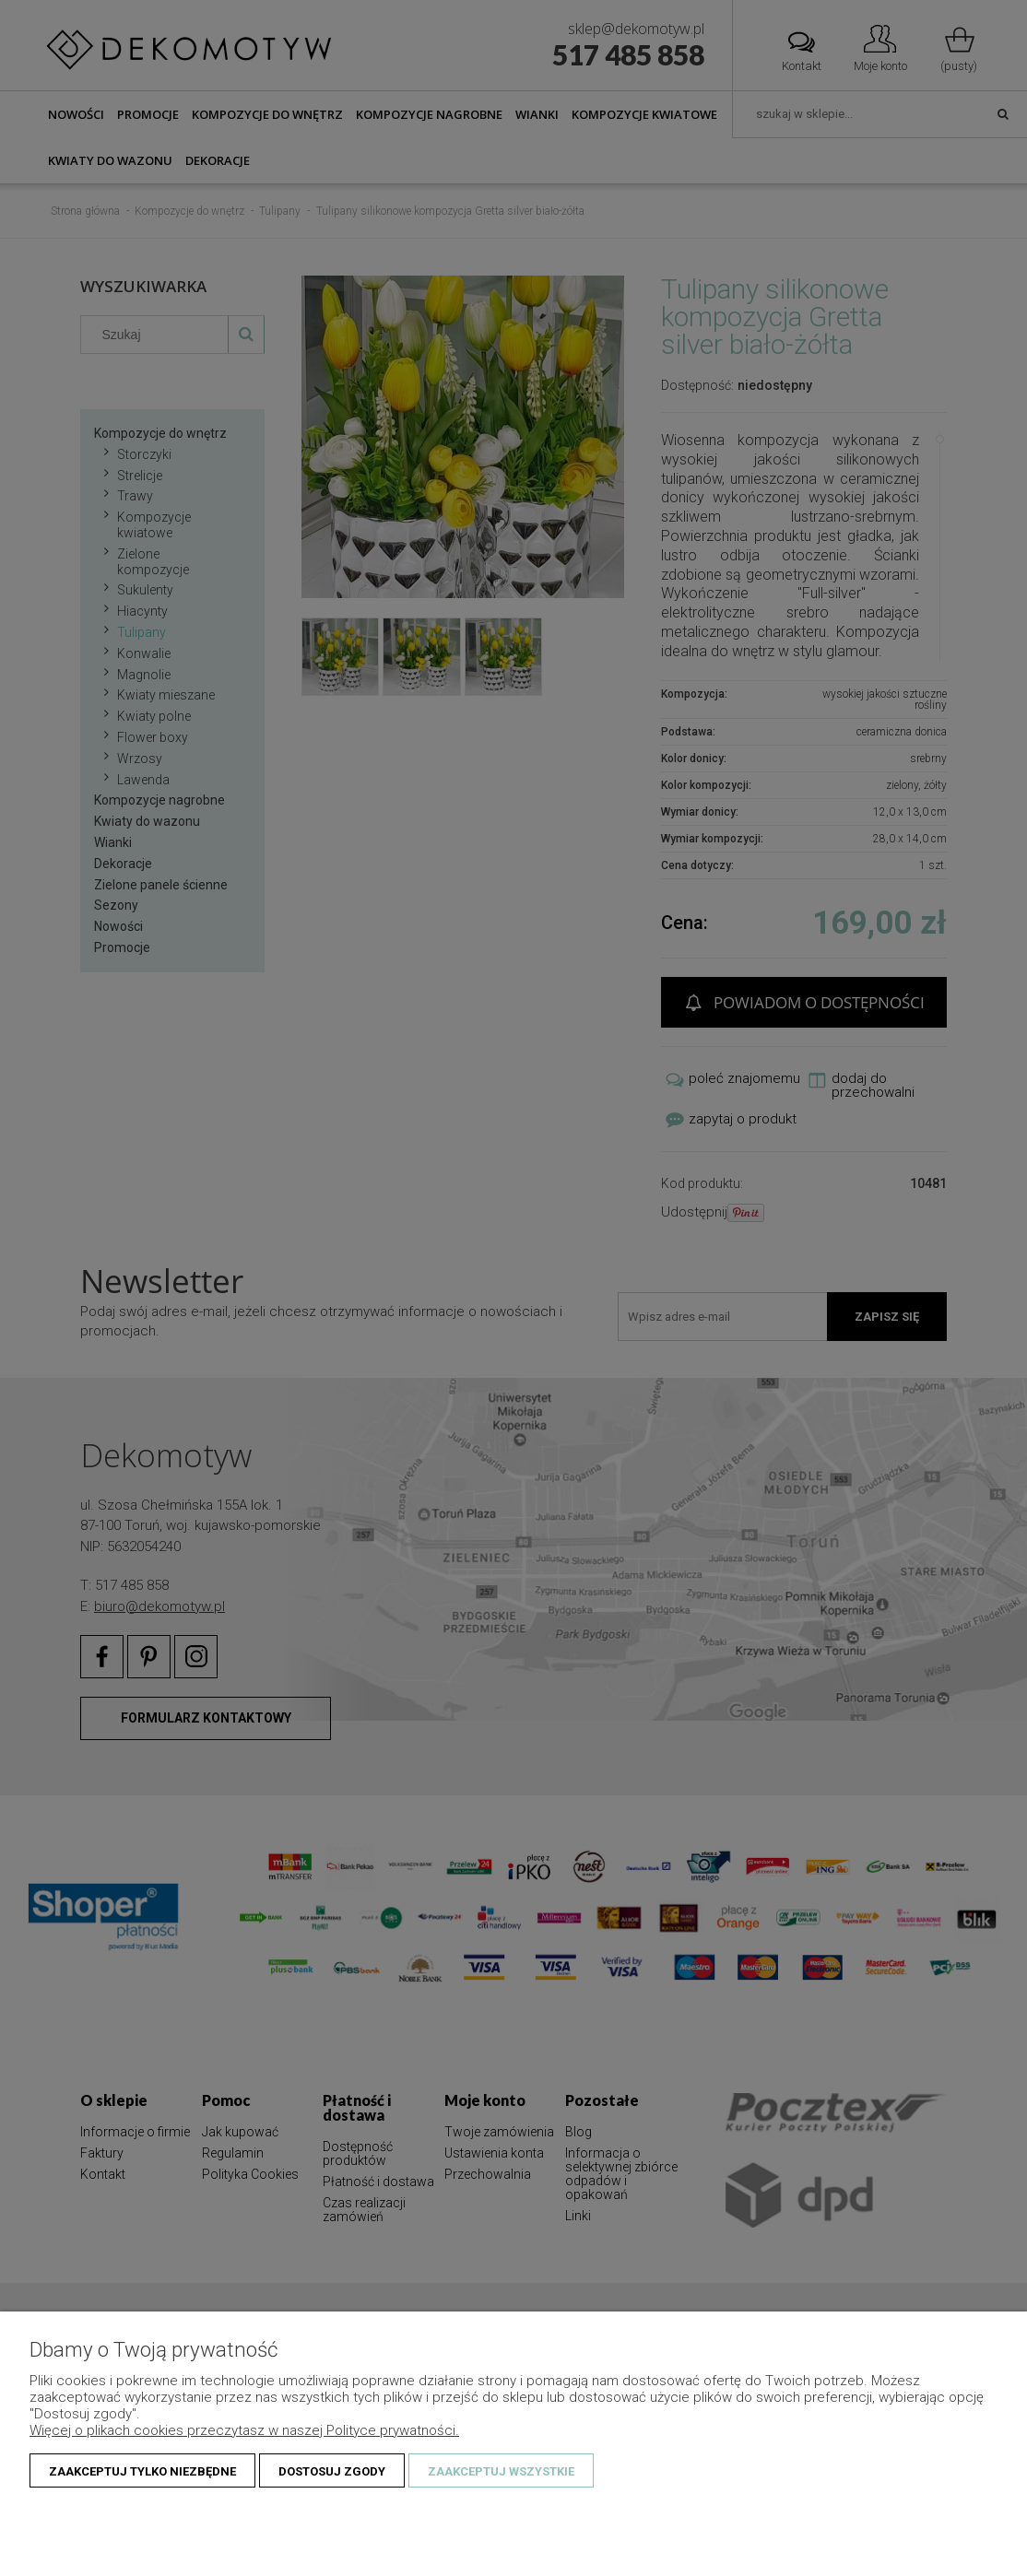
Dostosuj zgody (331, 2471)
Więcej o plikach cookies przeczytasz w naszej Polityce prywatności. (244, 2430)
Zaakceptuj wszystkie (501, 2471)
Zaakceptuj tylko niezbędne (142, 2471)
